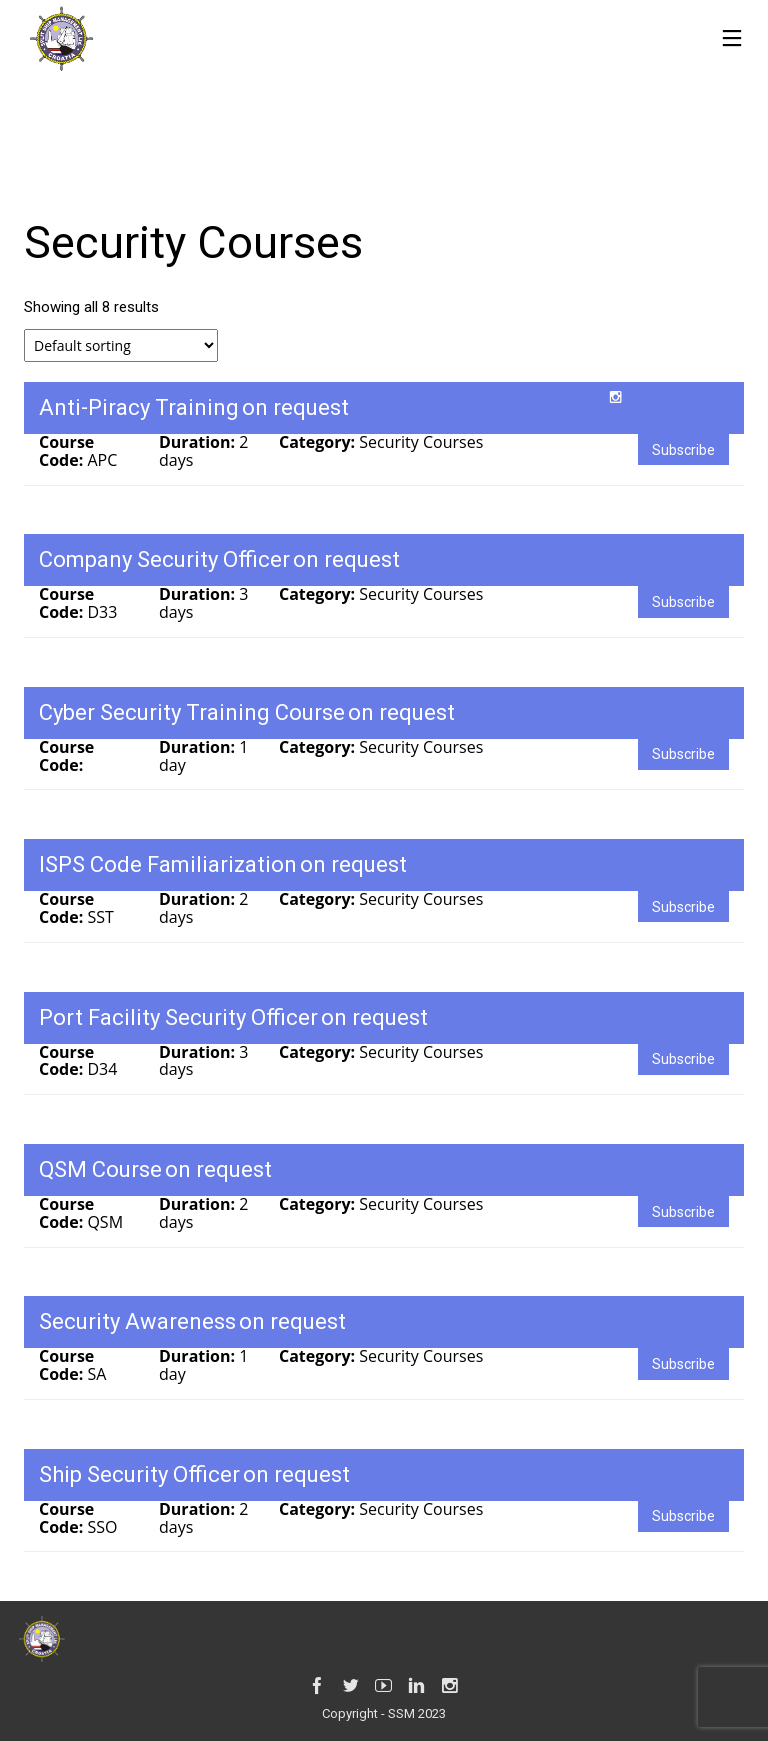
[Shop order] (121, 345)
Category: (319, 442)
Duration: (199, 442)
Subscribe (683, 450)
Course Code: (66, 451)
